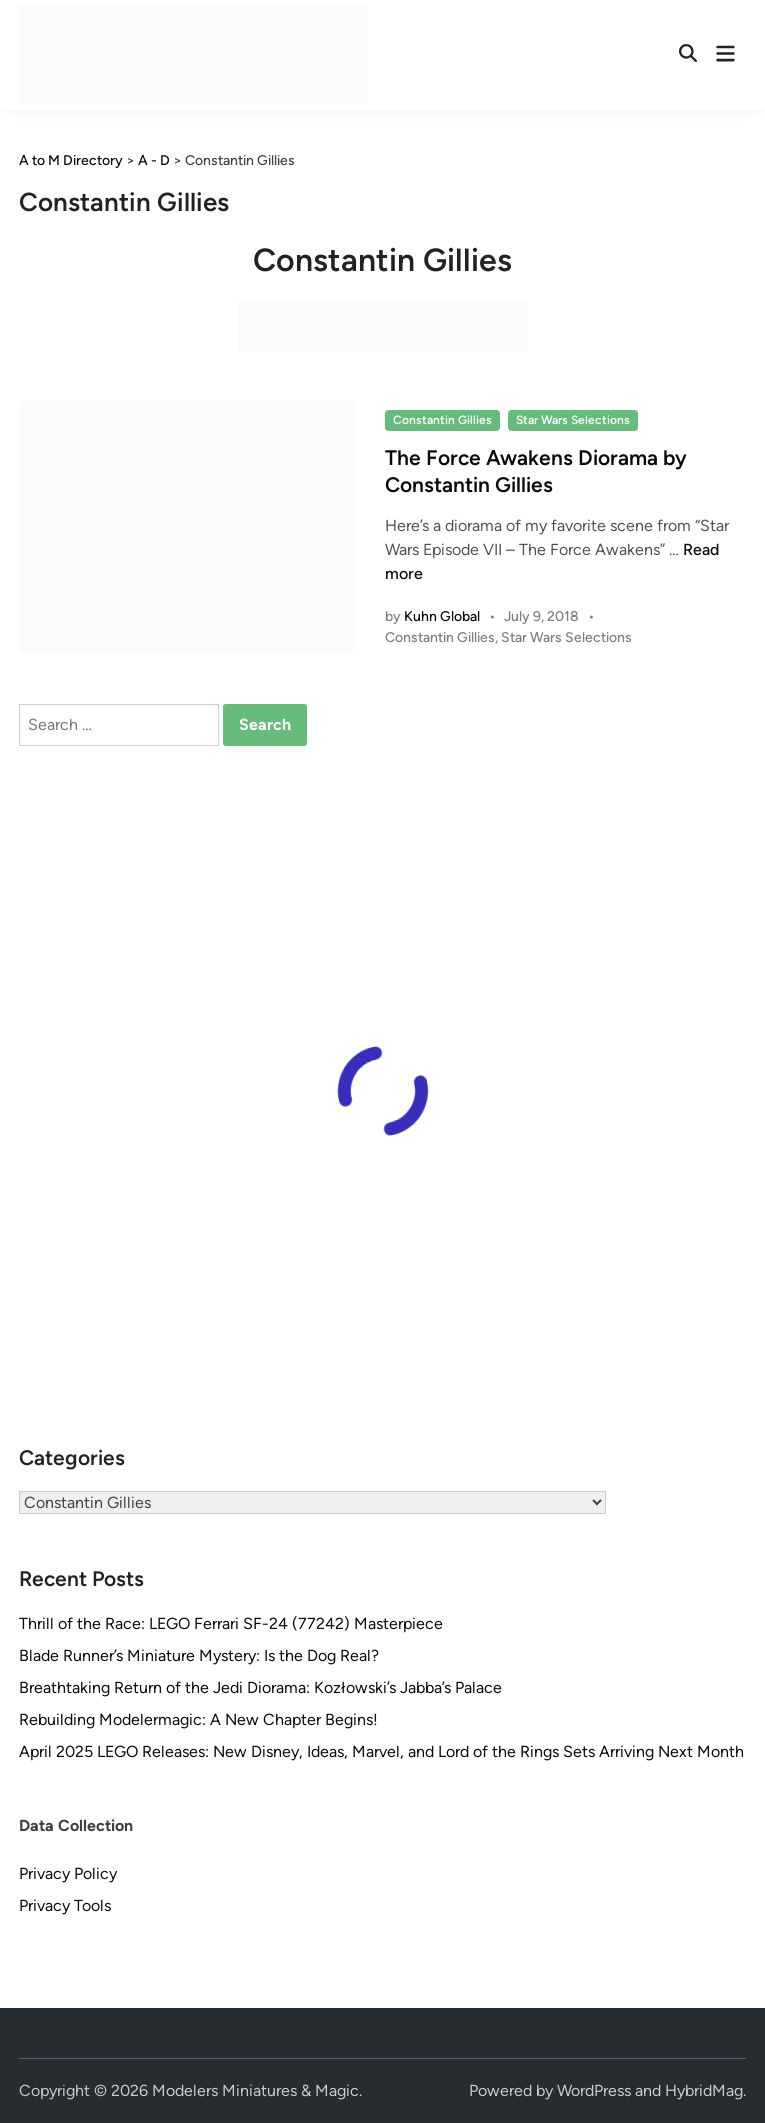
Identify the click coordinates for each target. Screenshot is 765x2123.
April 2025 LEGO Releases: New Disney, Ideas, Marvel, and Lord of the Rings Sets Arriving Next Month (381, 1751)
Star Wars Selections (573, 420)
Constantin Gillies (442, 420)
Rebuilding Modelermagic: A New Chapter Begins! (198, 1719)
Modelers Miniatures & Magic (255, 2090)
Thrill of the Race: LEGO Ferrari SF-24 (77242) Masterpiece (231, 1623)
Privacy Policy (68, 1873)
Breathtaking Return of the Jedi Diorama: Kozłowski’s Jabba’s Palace (260, 1687)
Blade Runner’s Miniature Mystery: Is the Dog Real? (199, 1655)
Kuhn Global (442, 616)
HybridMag (704, 2090)
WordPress (594, 2090)
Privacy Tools (65, 1905)
